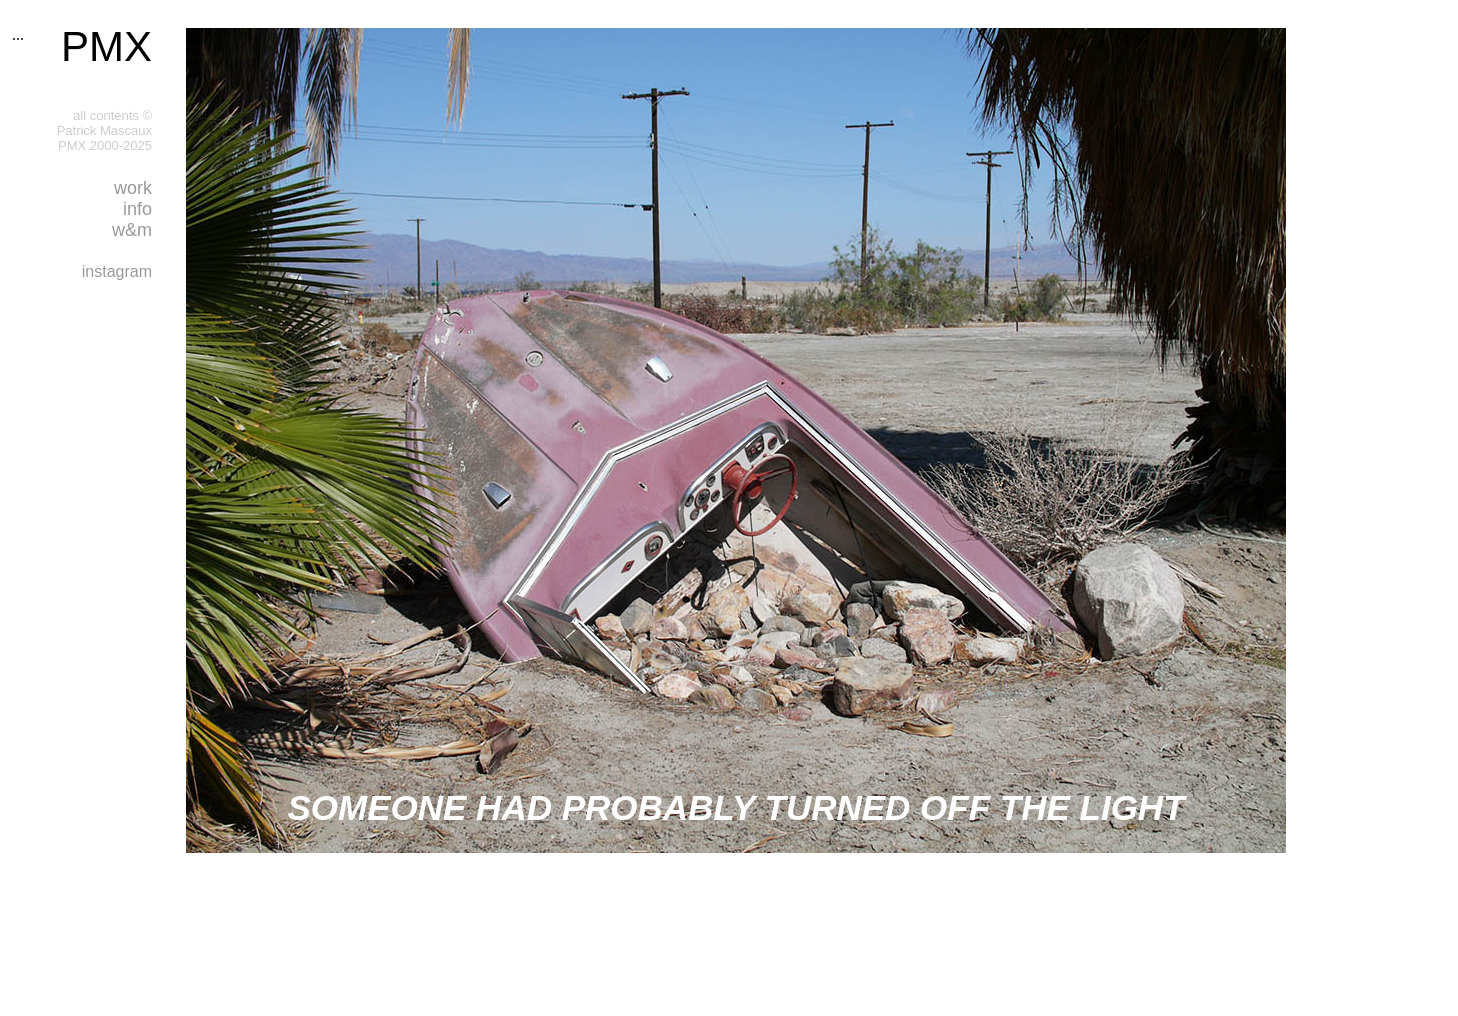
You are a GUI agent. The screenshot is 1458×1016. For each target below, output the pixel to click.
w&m (132, 230)
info (137, 209)
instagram (117, 271)
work (133, 188)
